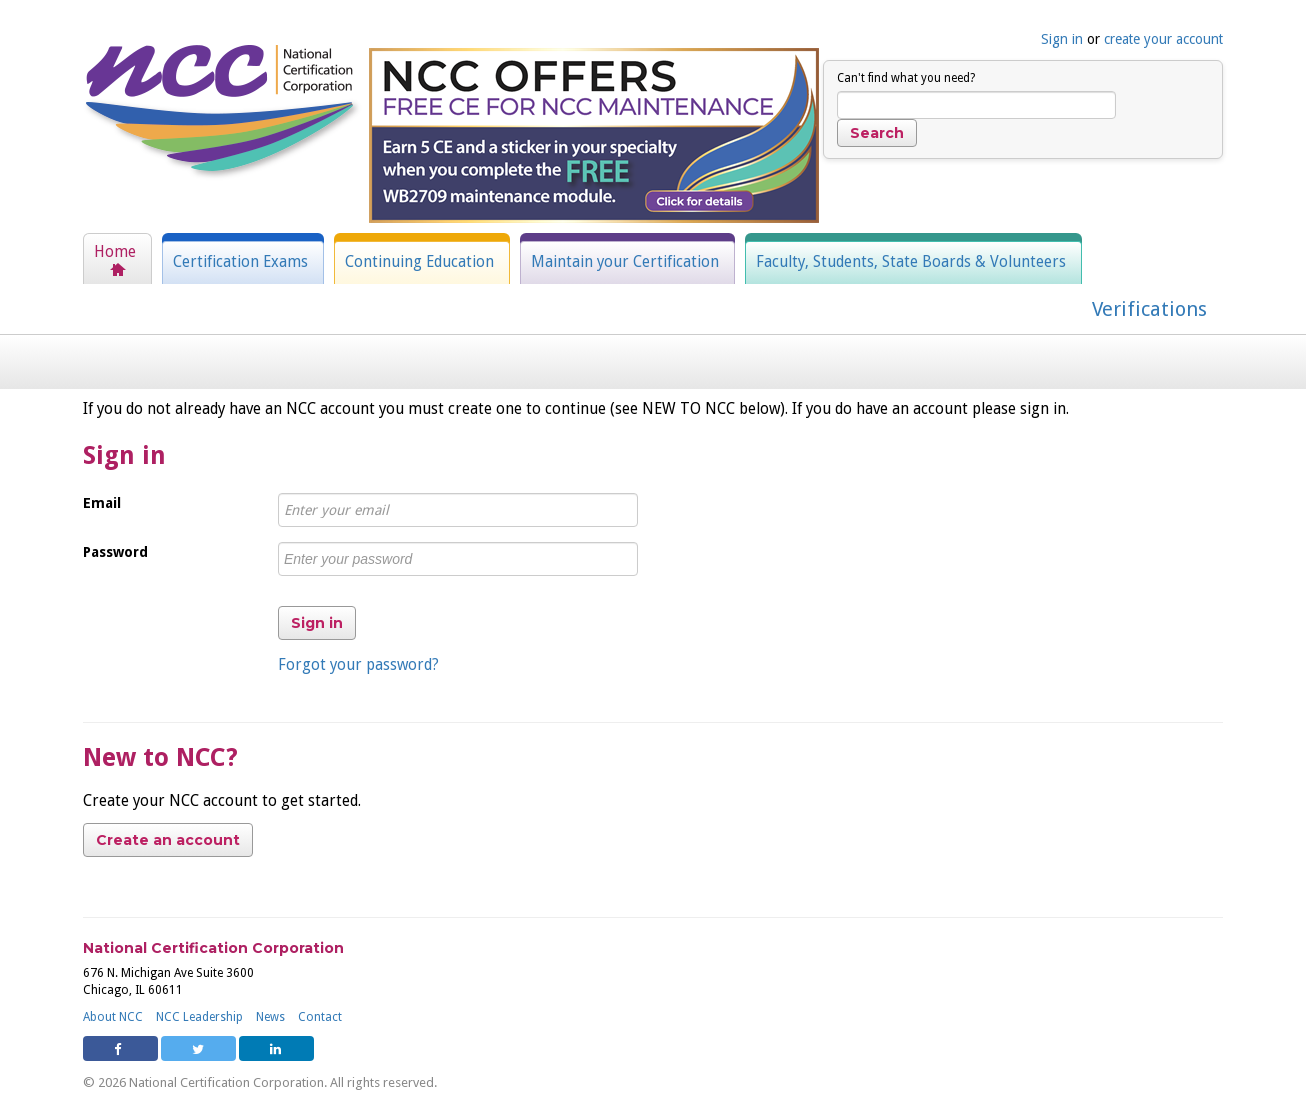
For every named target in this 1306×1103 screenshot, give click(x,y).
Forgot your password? (358, 665)
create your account (1163, 39)
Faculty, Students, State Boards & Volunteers (911, 262)
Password (115, 552)
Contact (320, 1017)
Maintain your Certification (625, 262)
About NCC (113, 1017)
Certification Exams (240, 262)
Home (115, 252)
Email (102, 503)
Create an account (168, 840)
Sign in (1062, 39)
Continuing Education (419, 262)
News (270, 1017)
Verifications (1149, 309)
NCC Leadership (199, 1017)
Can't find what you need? (906, 78)
